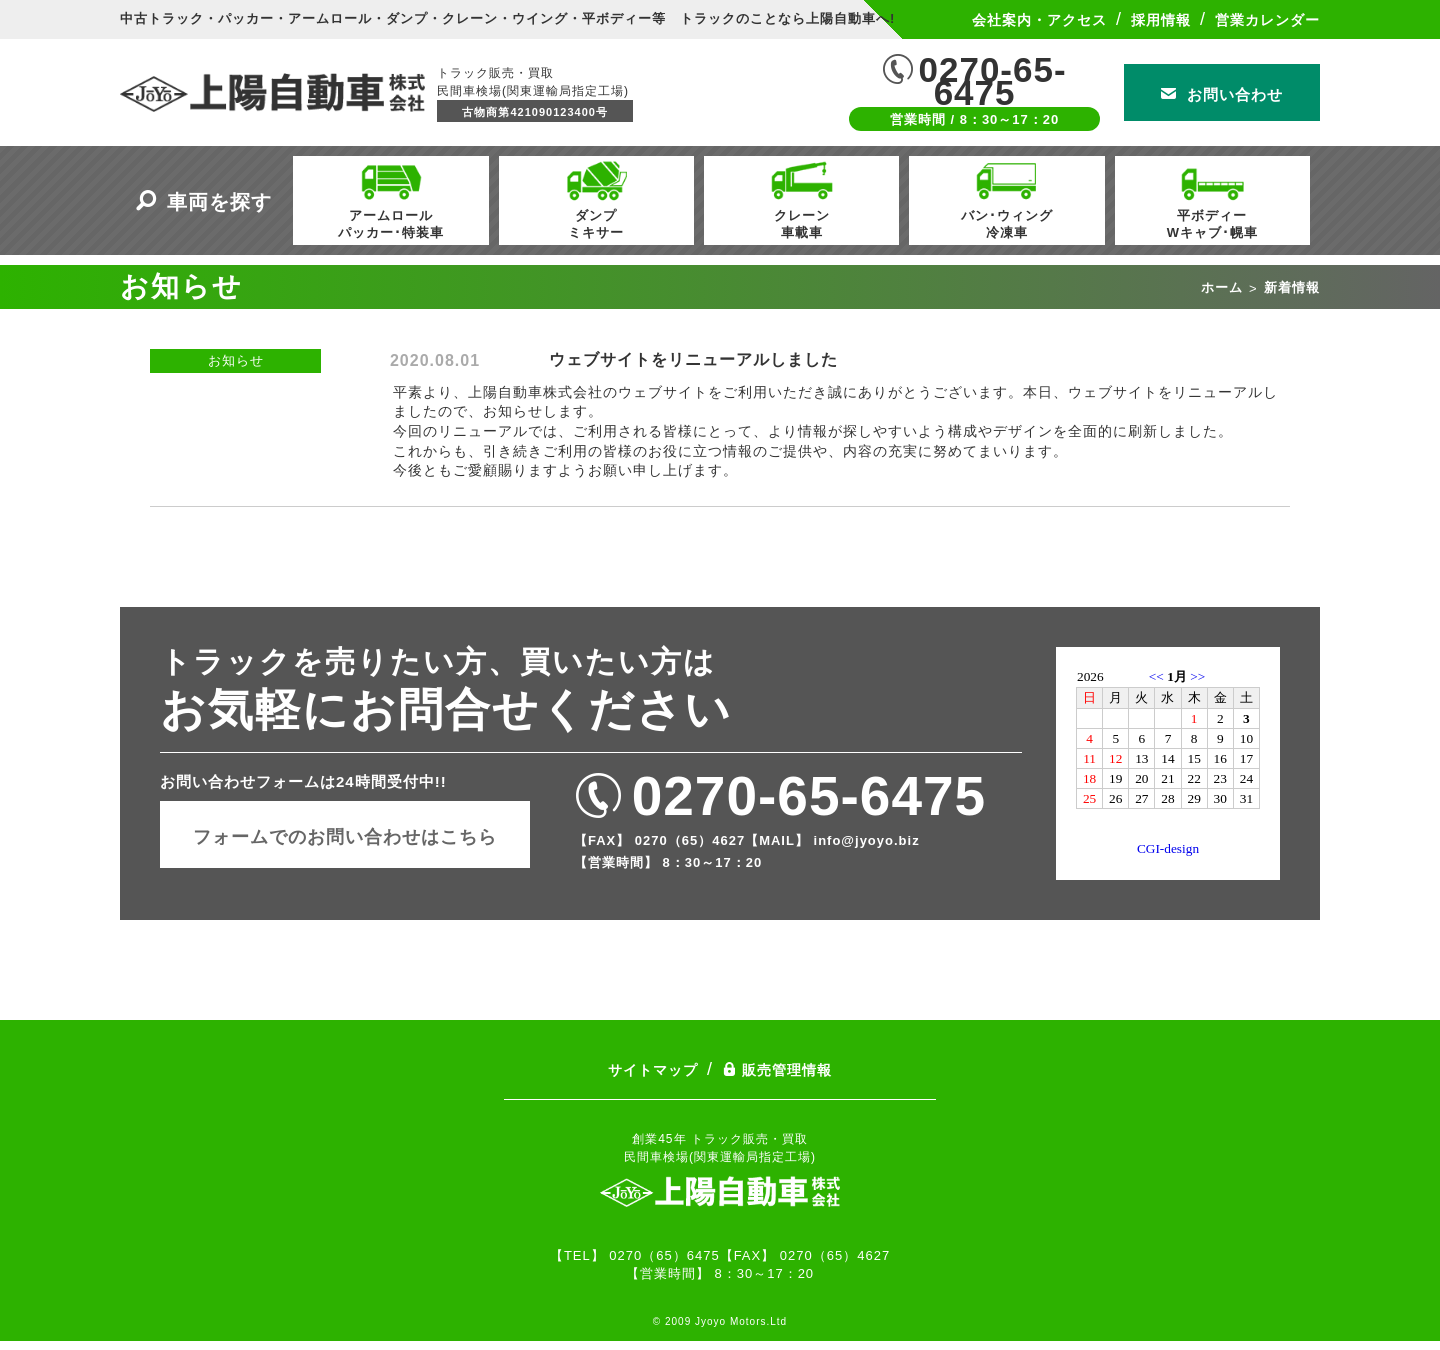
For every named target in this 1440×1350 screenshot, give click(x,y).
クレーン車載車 (802, 198)
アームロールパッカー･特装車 (391, 198)
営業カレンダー (1267, 20)
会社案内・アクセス (1039, 20)
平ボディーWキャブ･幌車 (1212, 198)
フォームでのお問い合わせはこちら (345, 837)
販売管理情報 (777, 1070)
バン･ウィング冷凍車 (1007, 198)
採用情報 (1161, 20)
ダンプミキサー (596, 198)
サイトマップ (653, 1070)
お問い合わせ (1222, 94)
